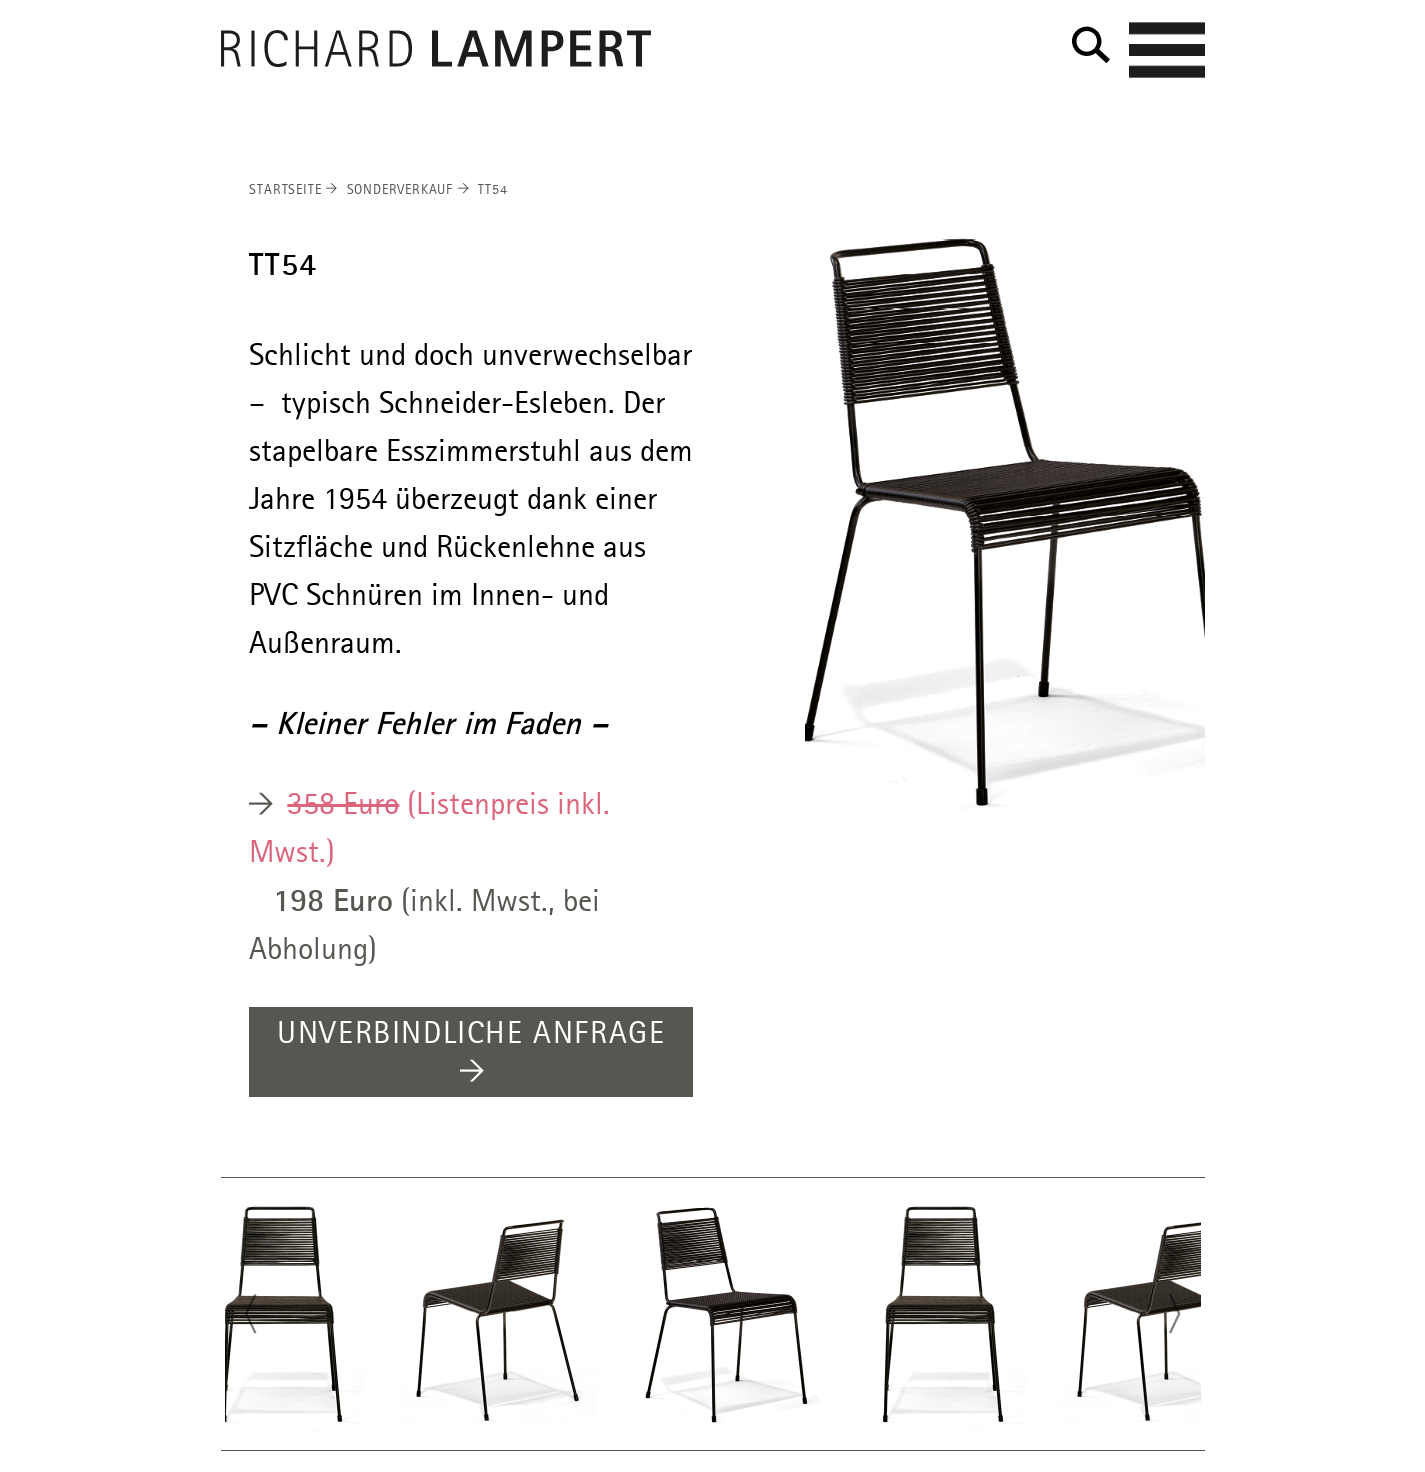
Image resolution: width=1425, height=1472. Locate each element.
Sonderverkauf (408, 190)
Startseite (293, 190)
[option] (1005, 526)
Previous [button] (245, 1316)
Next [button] (1181, 1316)
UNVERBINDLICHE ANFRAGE (471, 1054)
